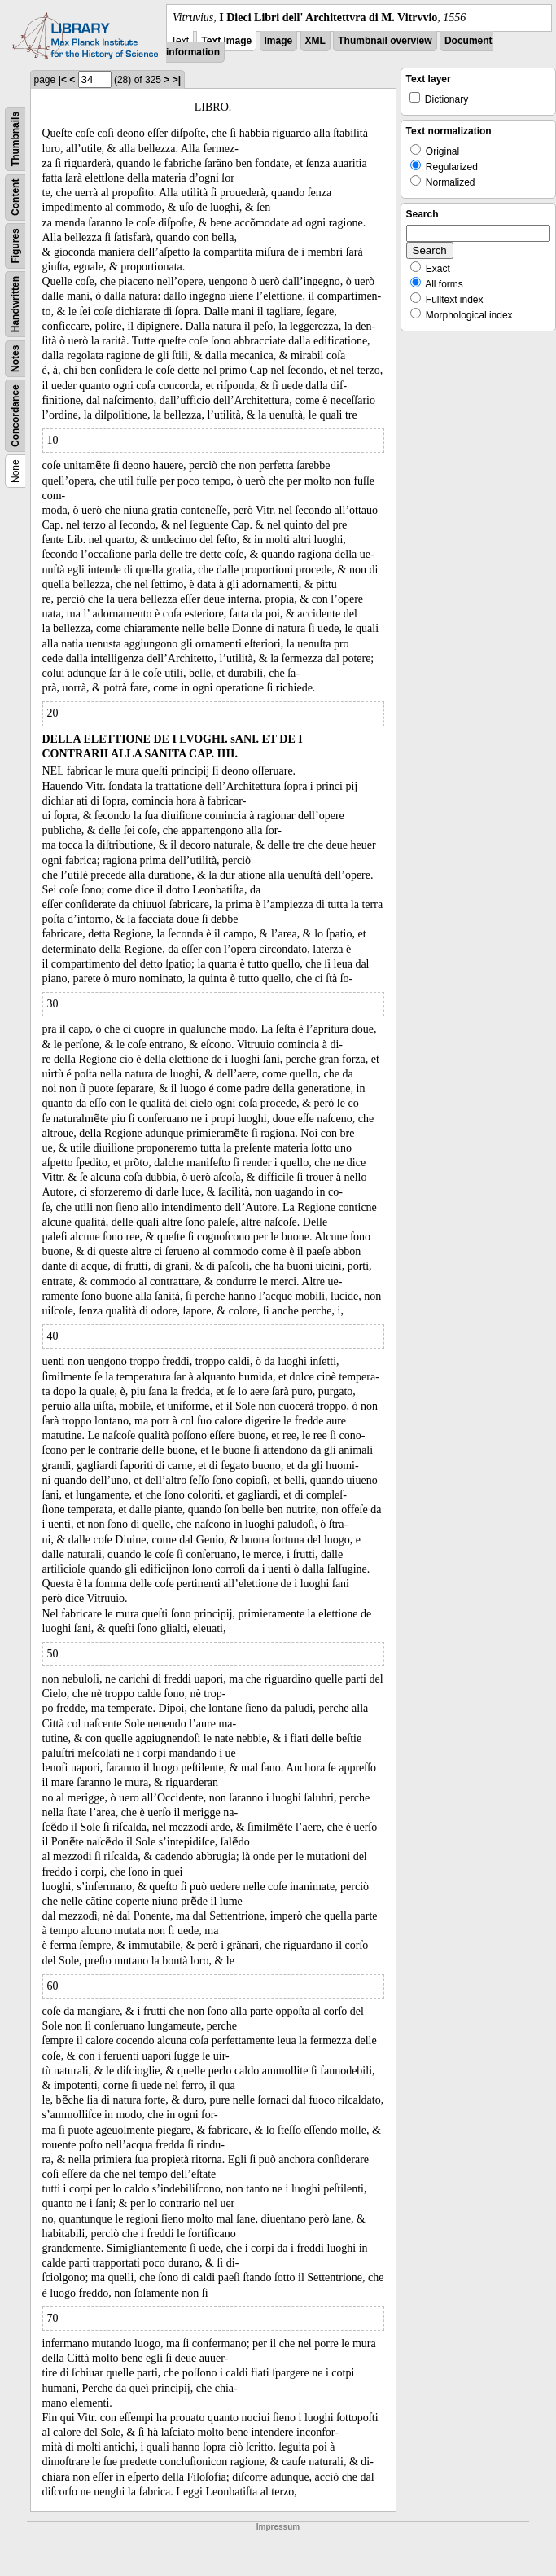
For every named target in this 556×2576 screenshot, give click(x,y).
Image (279, 40)
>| (177, 80)
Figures (15, 245)
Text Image (226, 40)
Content (15, 197)
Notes (15, 358)
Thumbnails (15, 139)
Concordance (15, 415)
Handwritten (15, 304)
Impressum (278, 2526)
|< (63, 80)
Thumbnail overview (384, 40)
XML (315, 40)
